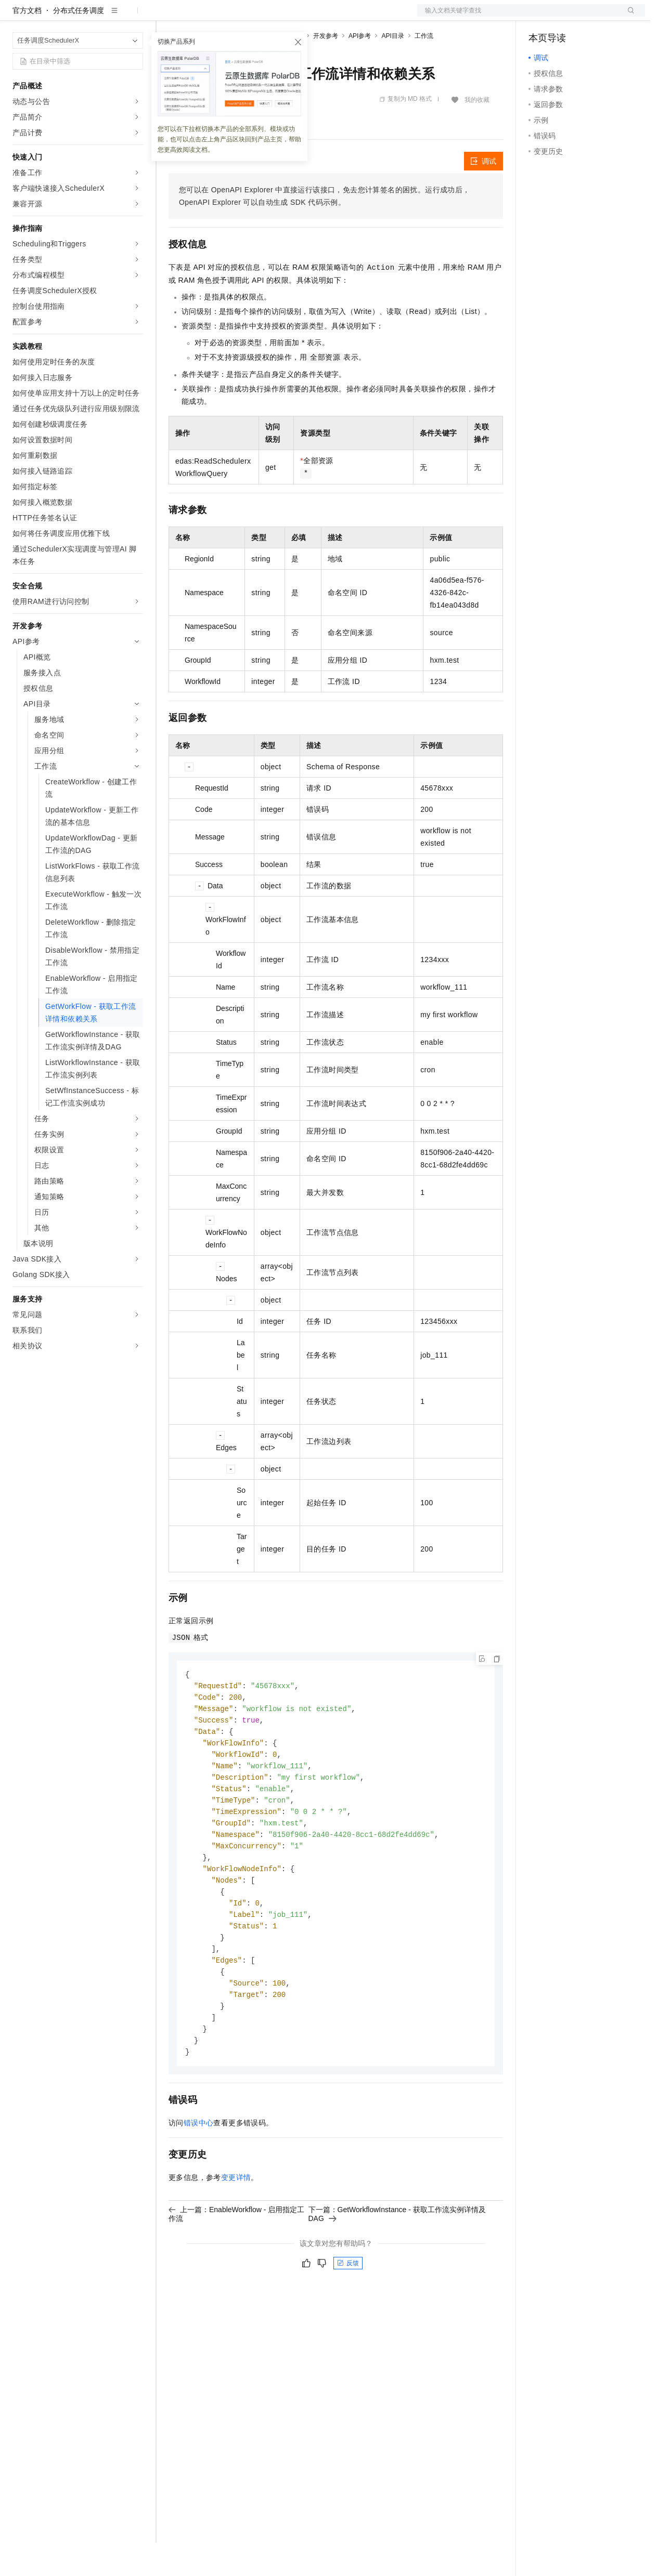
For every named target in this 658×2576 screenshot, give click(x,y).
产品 (135, 16)
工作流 (424, 69)
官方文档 (27, 44)
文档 (518, 16)
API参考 (360, 69)
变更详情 (236, 2228)
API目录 (392, 69)
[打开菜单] (16, 16)
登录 (628, 16)
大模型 (107, 16)
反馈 (348, 2314)
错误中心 (199, 2174)
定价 (224, 16)
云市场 (253, 16)
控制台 (565, 16)
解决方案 (167, 16)
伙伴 (282, 16)
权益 (199, 16)
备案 (540, 16)
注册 (590, 16)
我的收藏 (477, 133)
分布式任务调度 (78, 44)
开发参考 (325, 69)
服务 (307, 16)
